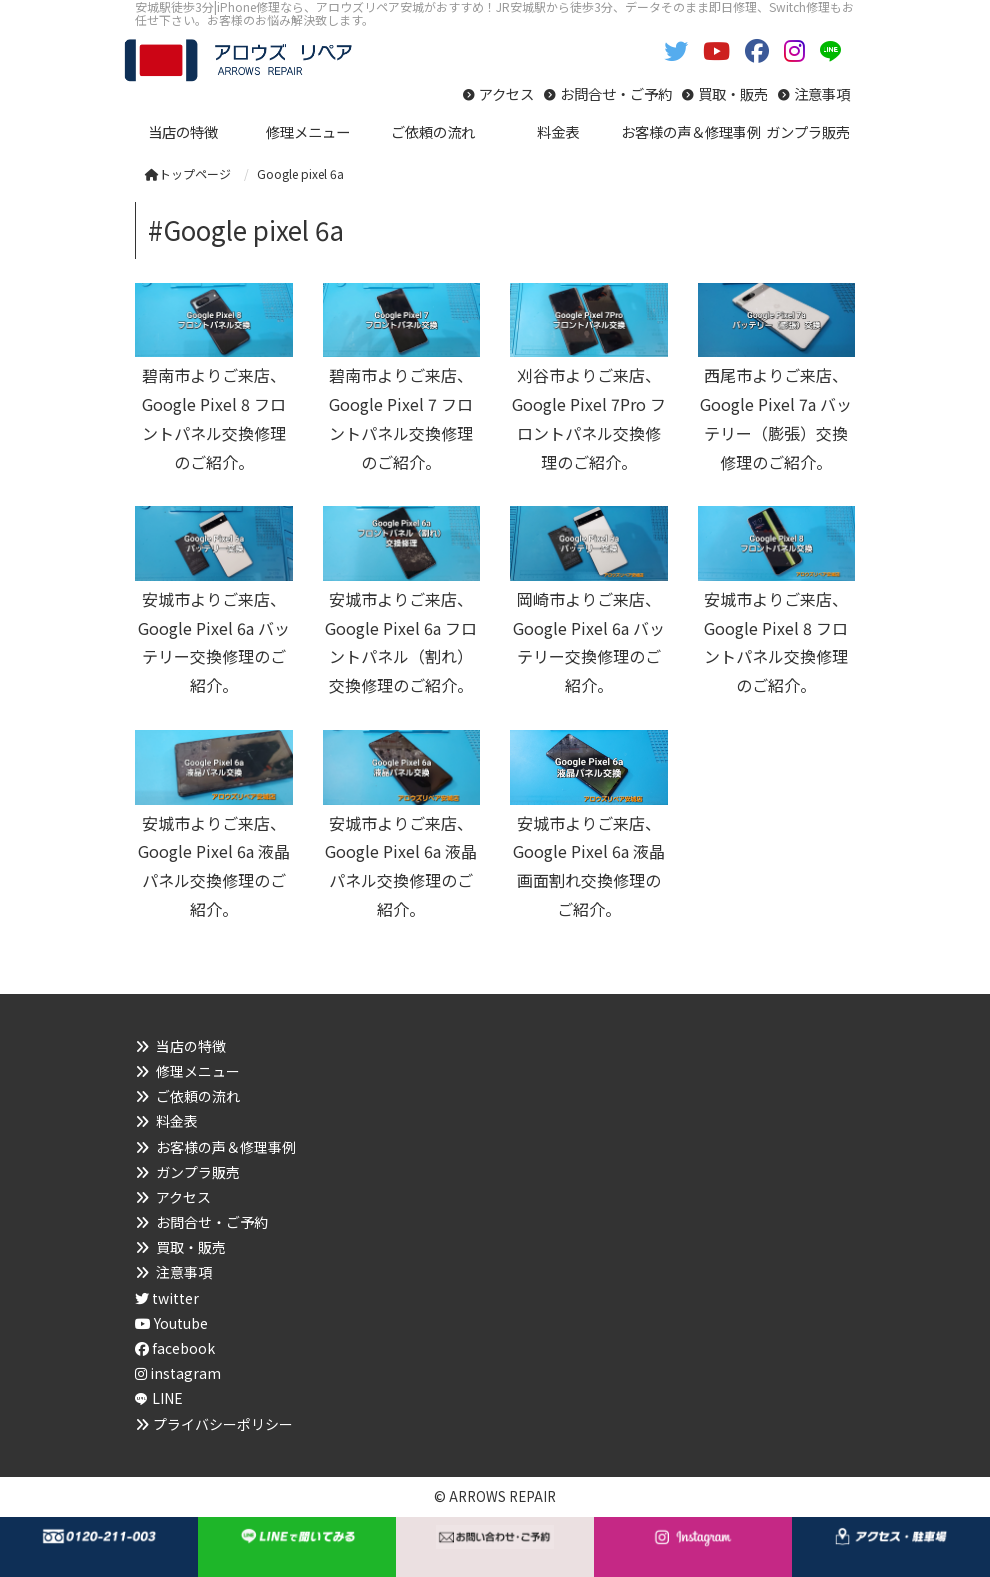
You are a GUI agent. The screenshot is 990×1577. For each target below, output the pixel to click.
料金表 (177, 1121)
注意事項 (822, 93)
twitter (167, 1298)
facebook (175, 1348)
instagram (178, 1373)
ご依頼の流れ (198, 1096)
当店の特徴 (191, 1046)
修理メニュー (198, 1071)
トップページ (188, 173)
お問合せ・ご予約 (616, 93)
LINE (167, 1398)
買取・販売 (733, 93)
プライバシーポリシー (223, 1424)
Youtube (171, 1323)
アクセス (506, 93)
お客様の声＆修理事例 (226, 1147)
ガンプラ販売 (198, 1172)
